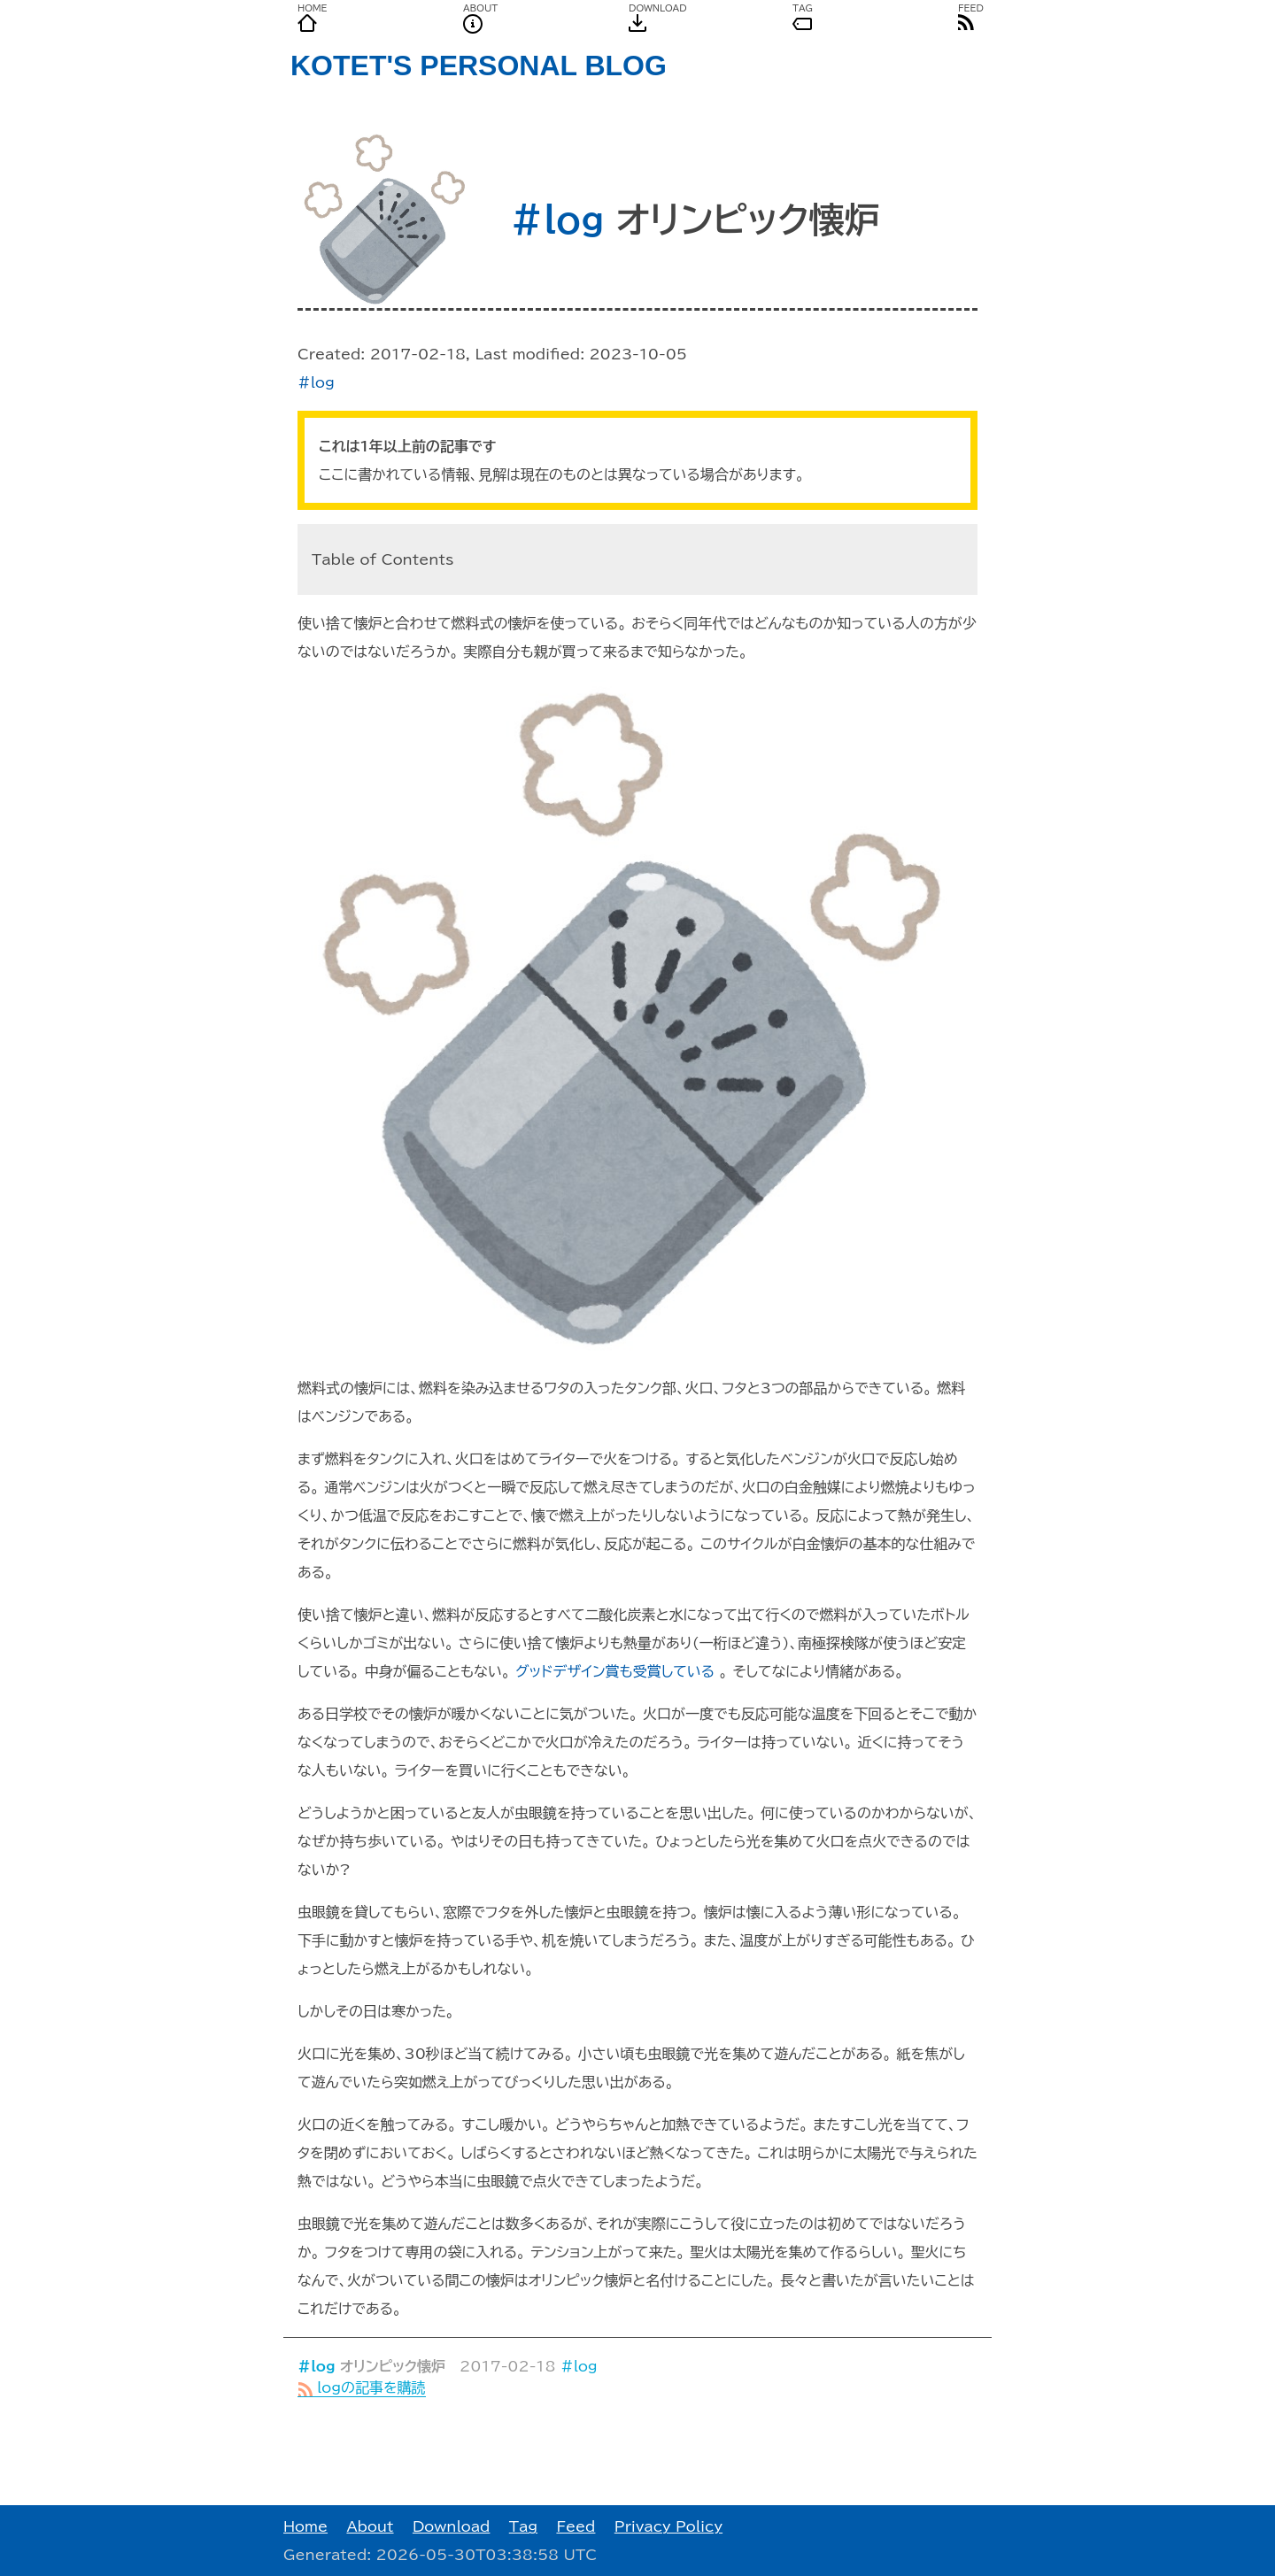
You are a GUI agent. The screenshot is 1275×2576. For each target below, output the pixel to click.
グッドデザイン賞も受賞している (615, 1671)
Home (305, 2526)
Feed (575, 2526)
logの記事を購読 (362, 2387)
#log (557, 219)
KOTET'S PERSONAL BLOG (478, 65)
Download (452, 2526)
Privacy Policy (668, 2526)
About (369, 2526)
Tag (523, 2526)
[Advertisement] (637, 2451)
